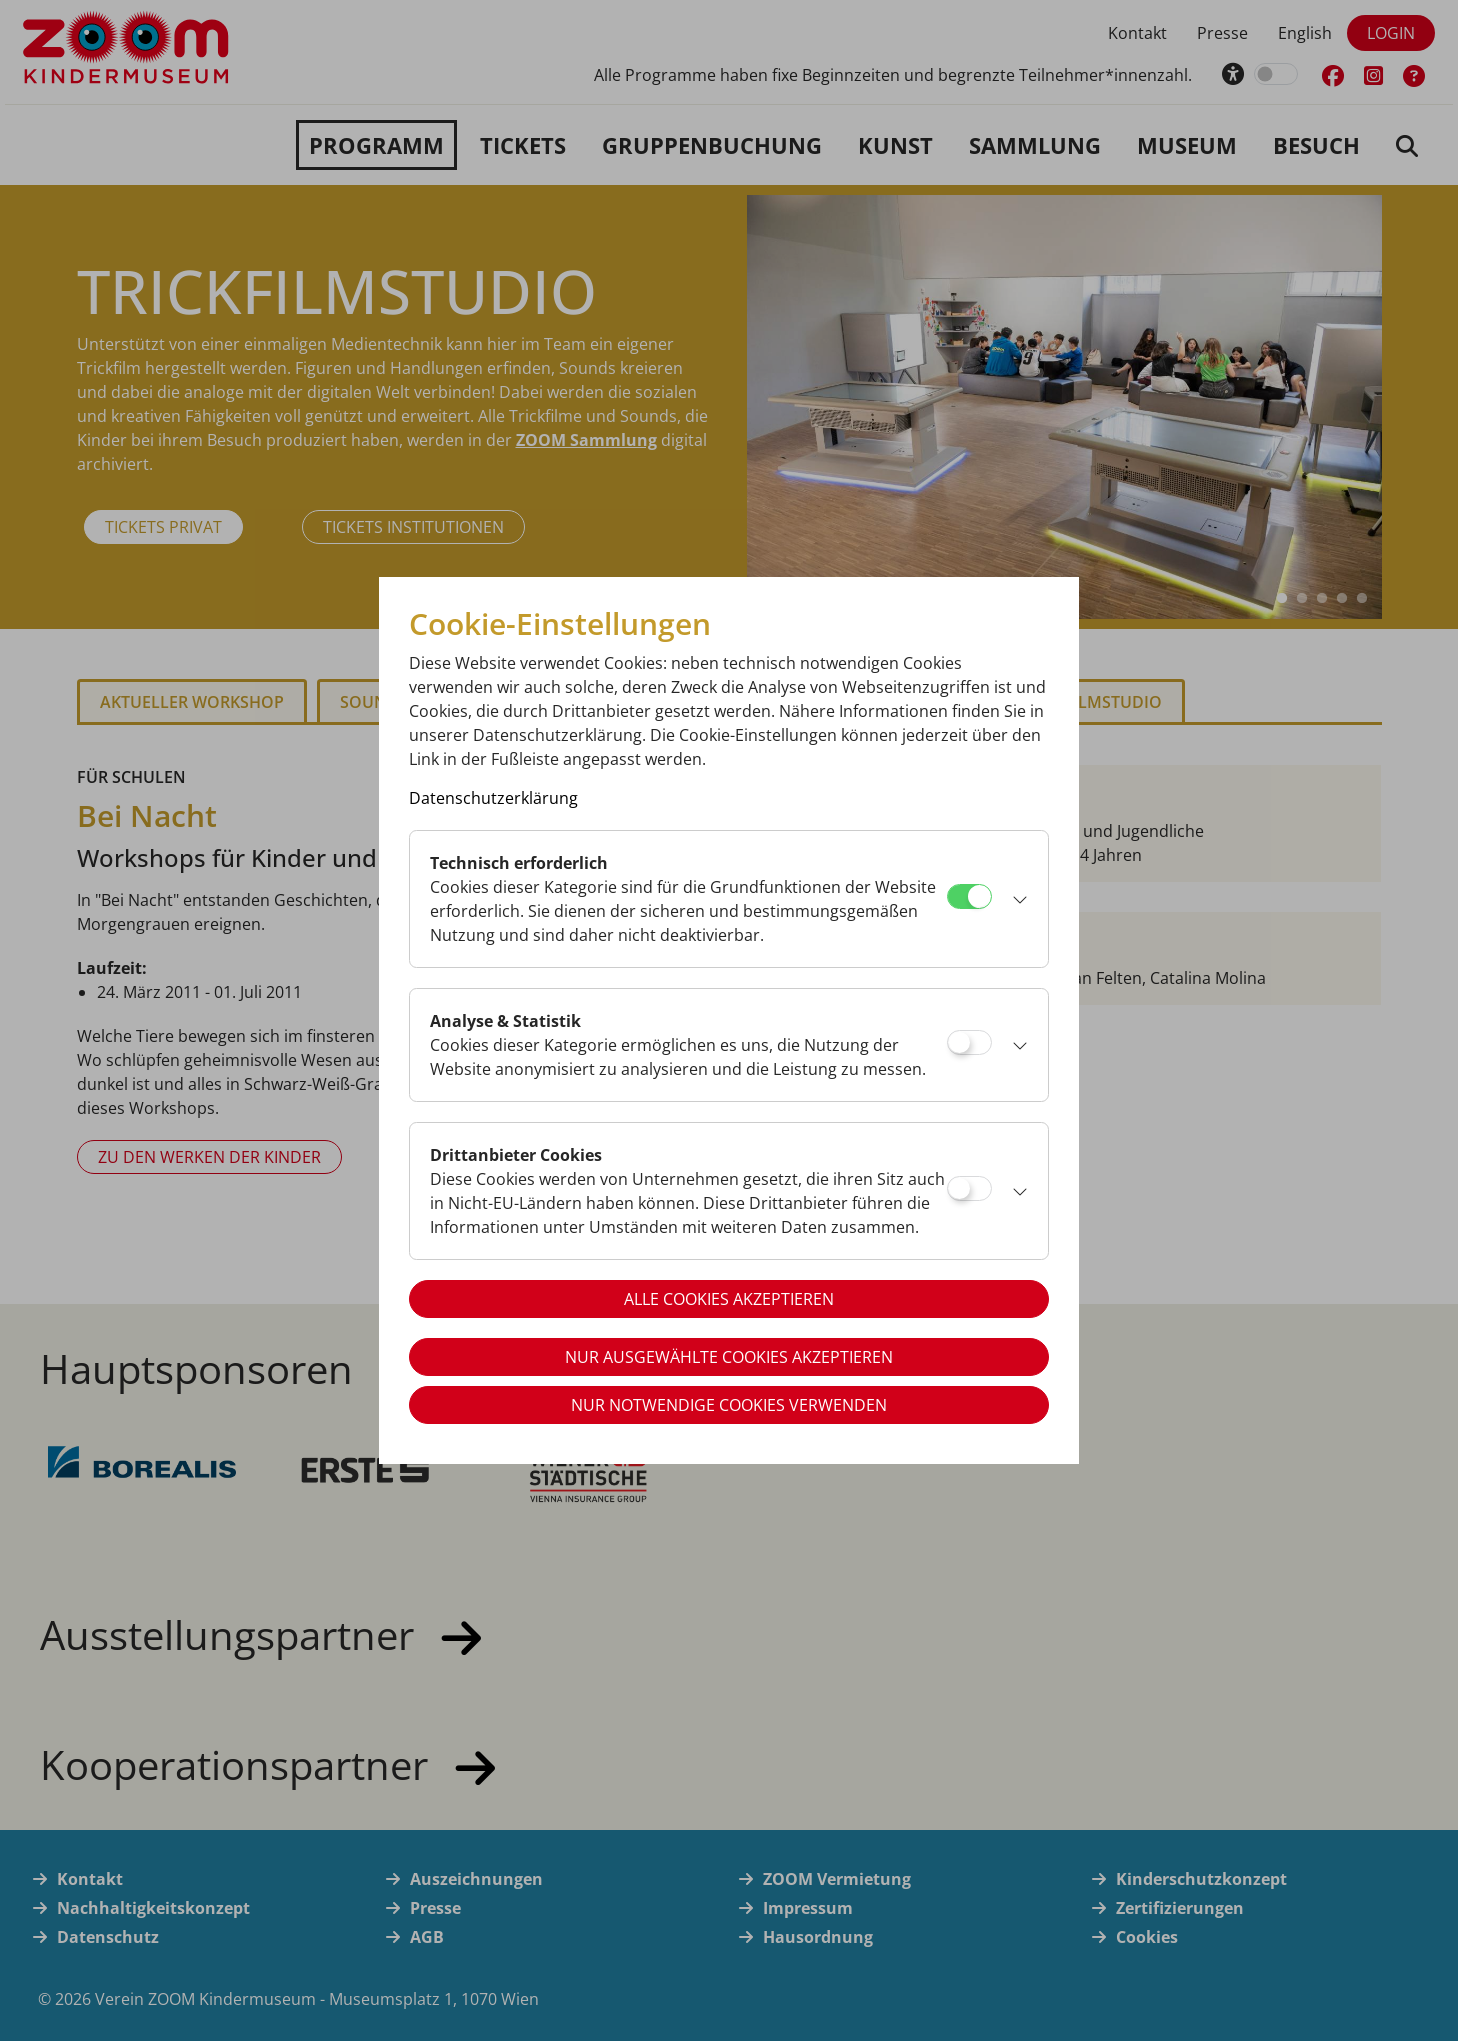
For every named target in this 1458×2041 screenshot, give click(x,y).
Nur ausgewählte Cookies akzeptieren (729, 1357)
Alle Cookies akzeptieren (729, 1299)
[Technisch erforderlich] (969, 896)
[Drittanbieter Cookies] (969, 1188)
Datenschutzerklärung (493, 798)
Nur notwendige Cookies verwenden (729, 1405)
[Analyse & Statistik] (969, 1042)
